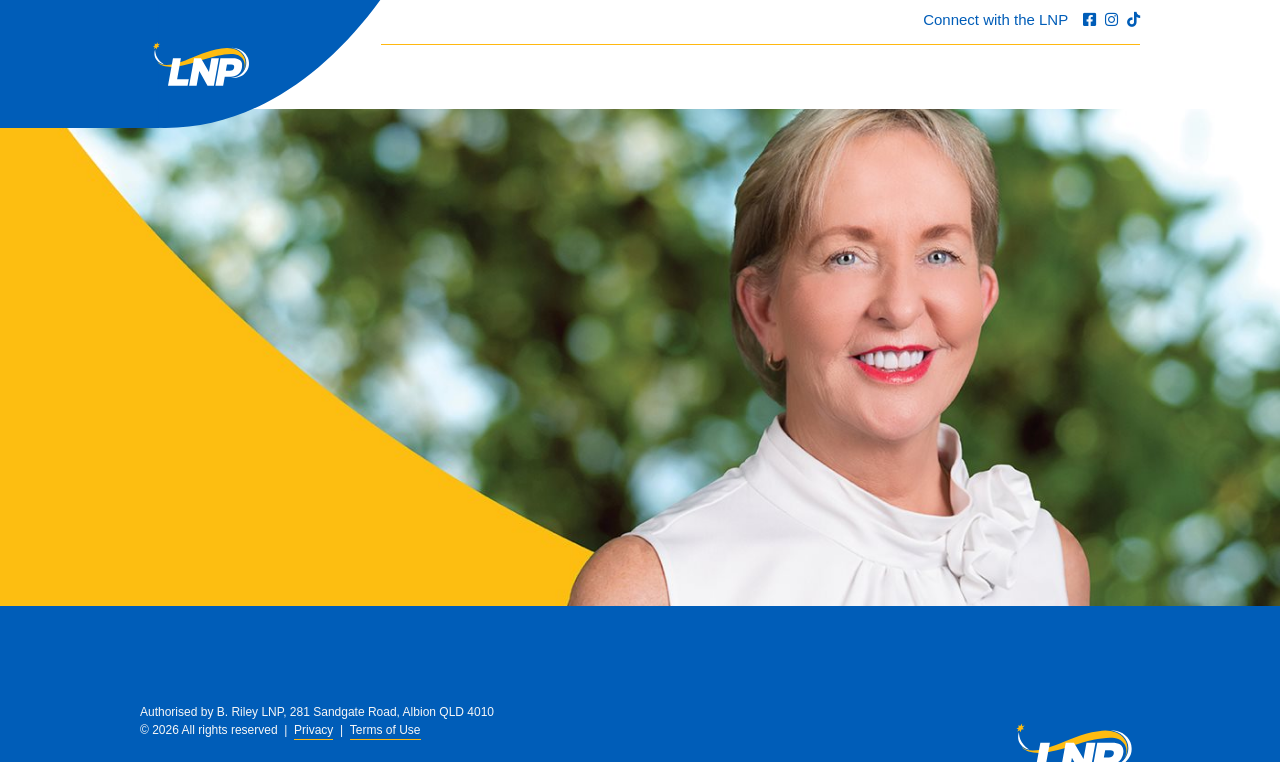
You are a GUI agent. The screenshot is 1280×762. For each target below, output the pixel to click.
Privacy (313, 730)
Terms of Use (385, 730)
